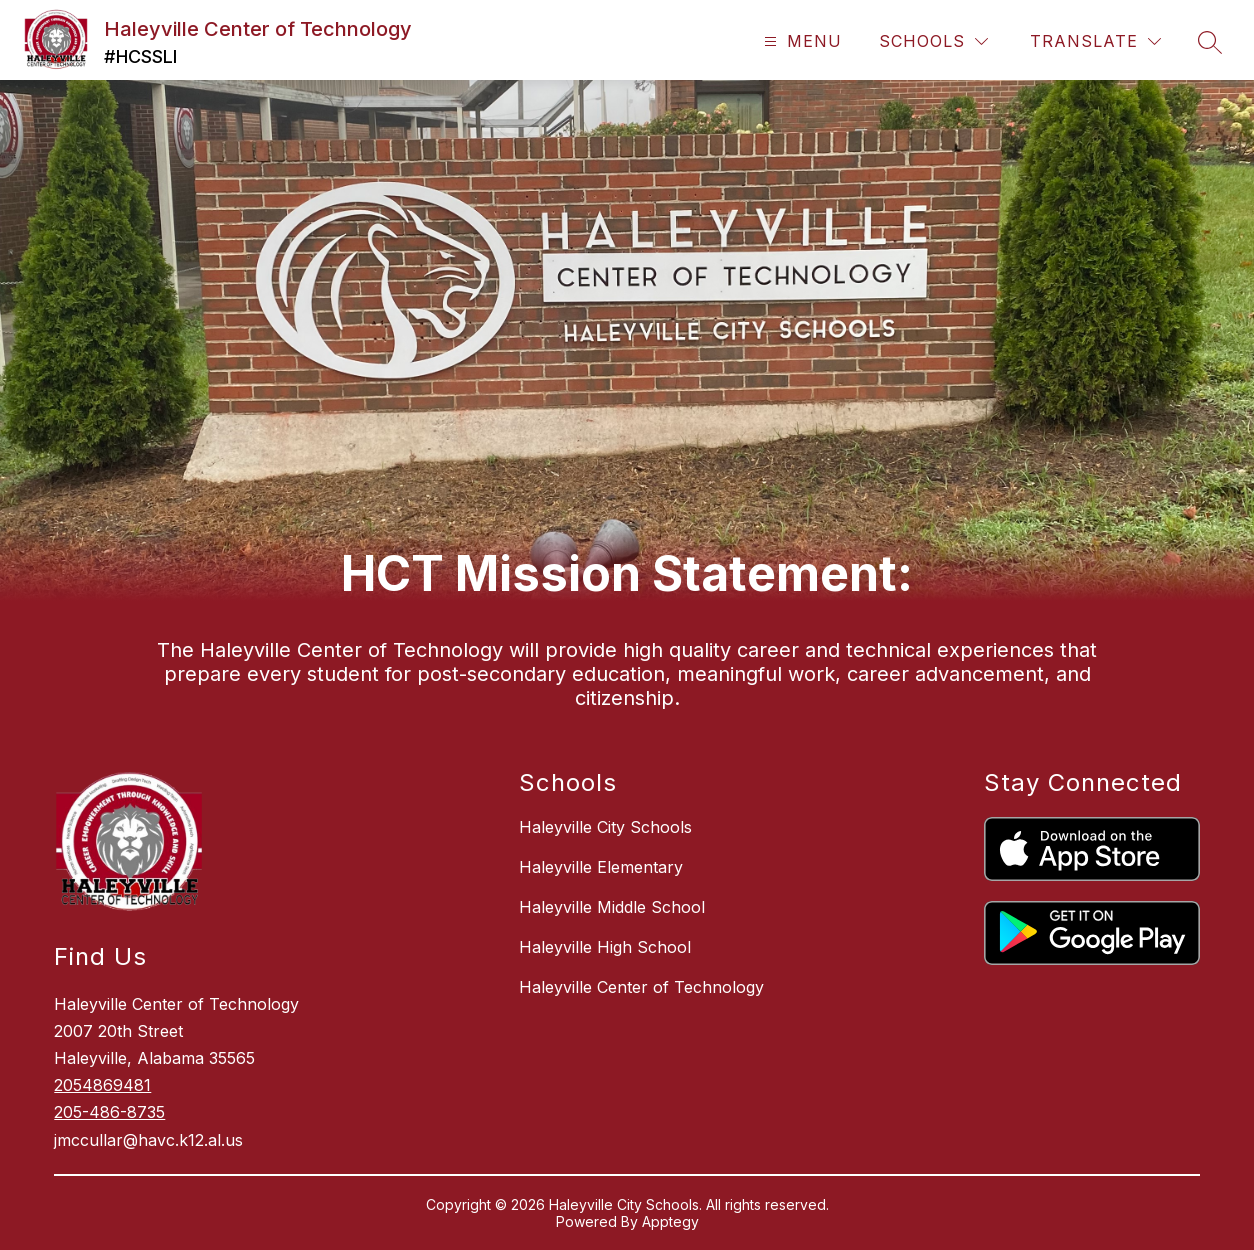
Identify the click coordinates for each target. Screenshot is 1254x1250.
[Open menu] (800, 41)
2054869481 (102, 1085)
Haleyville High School (605, 947)
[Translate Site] (1095, 41)
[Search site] (1210, 42)
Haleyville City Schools (605, 827)
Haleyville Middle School (612, 907)
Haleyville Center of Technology (641, 987)
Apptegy (670, 1221)
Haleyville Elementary (601, 867)
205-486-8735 (109, 1112)
